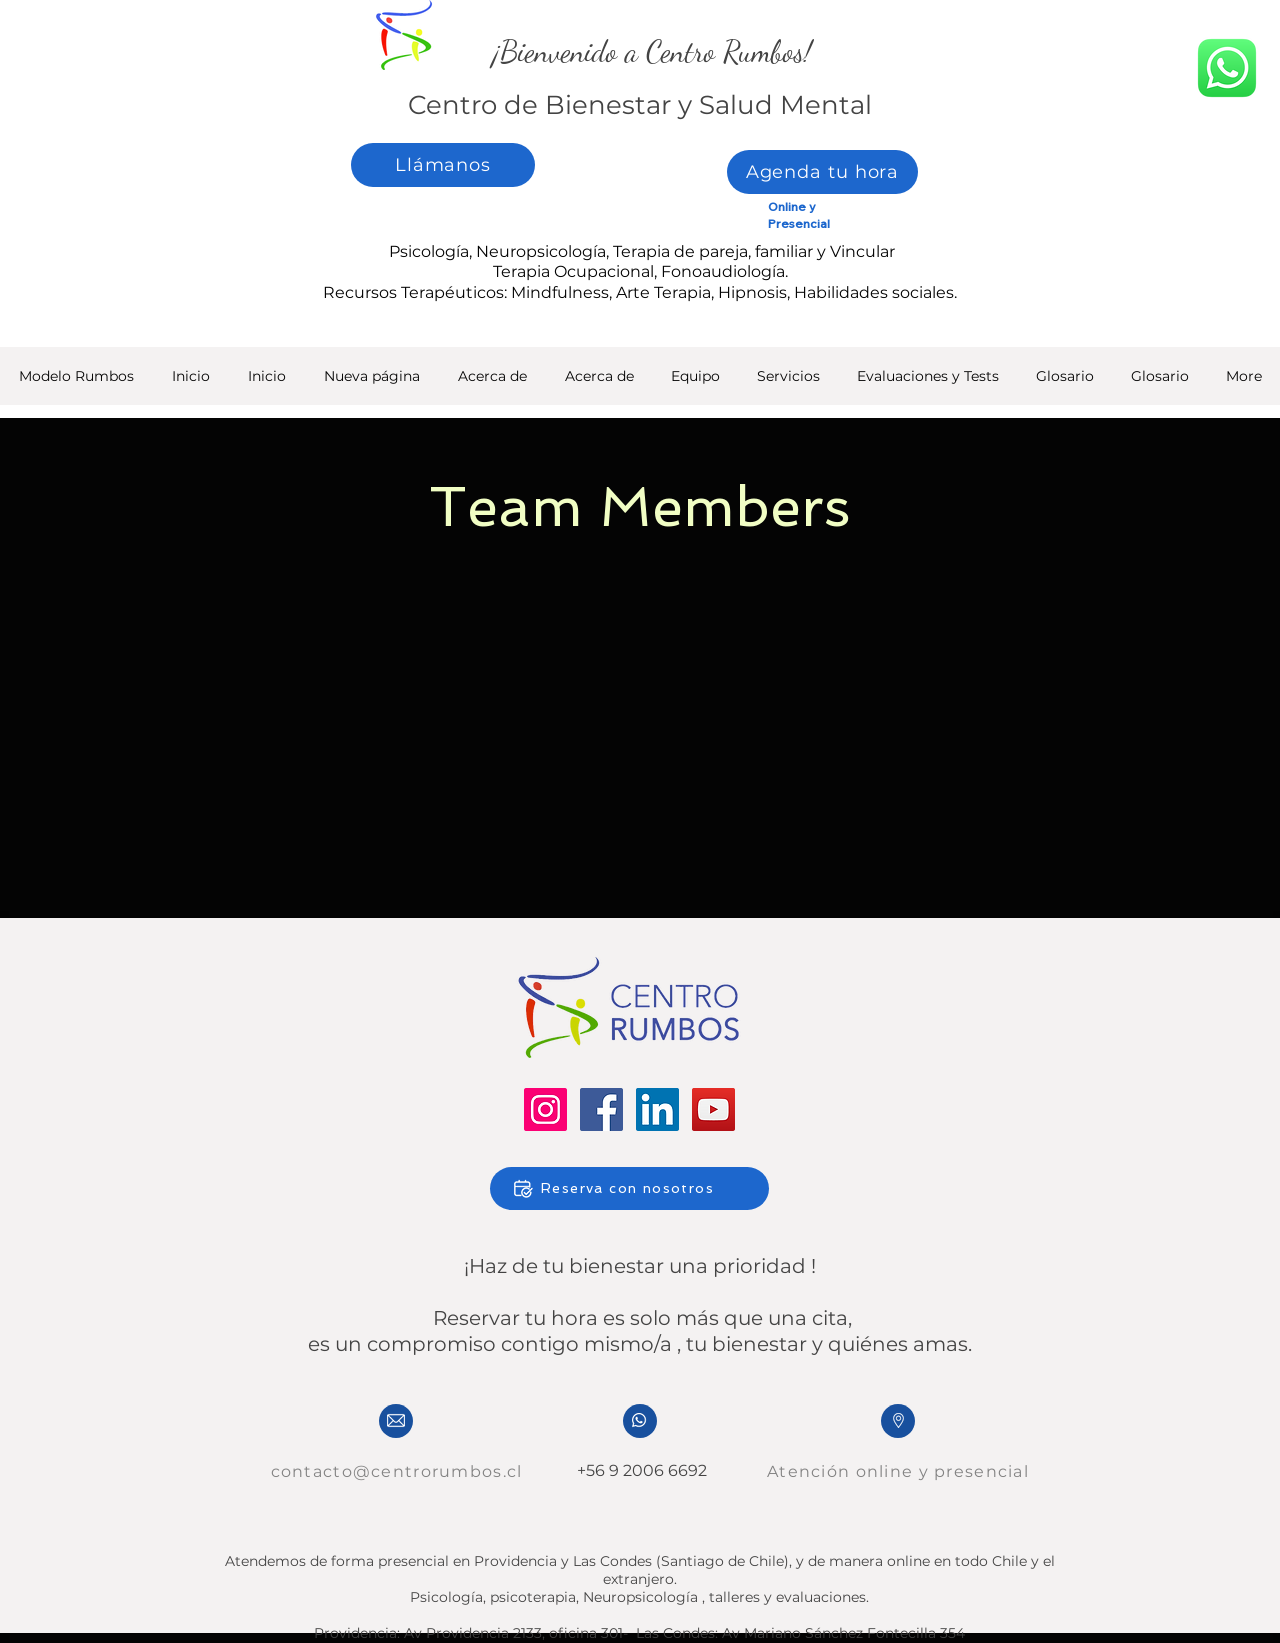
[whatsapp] (1227, 68)
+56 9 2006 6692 (640, 1470)
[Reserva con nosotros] (629, 1188)
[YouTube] (713, 1109)
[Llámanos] (443, 165)
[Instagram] (545, 1109)
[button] (927, 382)
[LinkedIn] (657, 1109)
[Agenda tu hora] (822, 172)
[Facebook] (601, 1109)
